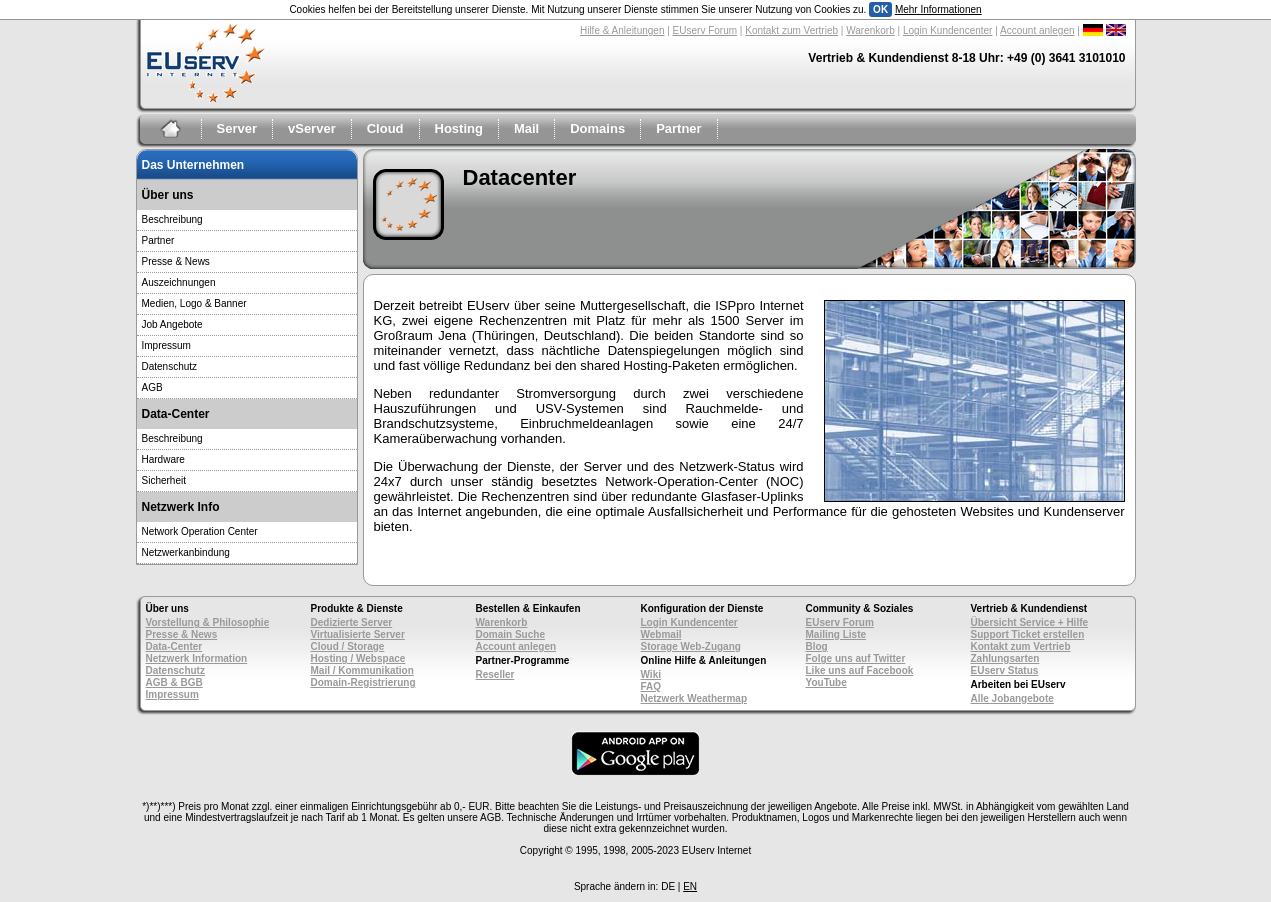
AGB (152, 387)
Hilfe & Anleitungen (622, 30)
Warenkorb (870, 30)
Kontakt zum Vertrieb (791, 30)
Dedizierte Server (352, 622)
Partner (679, 128)
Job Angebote (172, 324)
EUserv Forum (705, 30)
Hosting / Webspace (358, 658)
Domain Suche (510, 634)
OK (880, 9)
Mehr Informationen (938, 9)
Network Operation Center (200, 531)
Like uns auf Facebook (860, 670)
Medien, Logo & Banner (194, 303)
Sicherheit (164, 480)
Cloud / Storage (348, 646)
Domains (597, 128)
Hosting (459, 128)
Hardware (163, 459)
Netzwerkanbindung (186, 552)
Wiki (651, 674)
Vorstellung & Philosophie (208, 622)
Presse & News (176, 261)
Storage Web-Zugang (691, 646)
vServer (312, 128)
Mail (526, 128)
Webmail (661, 634)
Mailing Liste (836, 634)
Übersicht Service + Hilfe (1030, 622)
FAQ (651, 686)
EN (690, 886)
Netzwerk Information (197, 658)
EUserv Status (1005, 670)
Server (237, 128)
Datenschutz (170, 366)
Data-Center (174, 646)
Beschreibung (172, 219)
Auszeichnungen (179, 282)
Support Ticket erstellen (1028, 634)
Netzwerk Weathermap (694, 698)
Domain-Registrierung (363, 682)
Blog (817, 646)
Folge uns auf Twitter (856, 658)
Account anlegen (1037, 30)
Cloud (385, 128)
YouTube (826, 682)
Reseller (495, 674)
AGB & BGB (174, 682)
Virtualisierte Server (358, 634)
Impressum (166, 345)
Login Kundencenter (948, 30)
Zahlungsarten (1005, 658)
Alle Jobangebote (1012, 698)
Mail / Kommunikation (362, 670)
